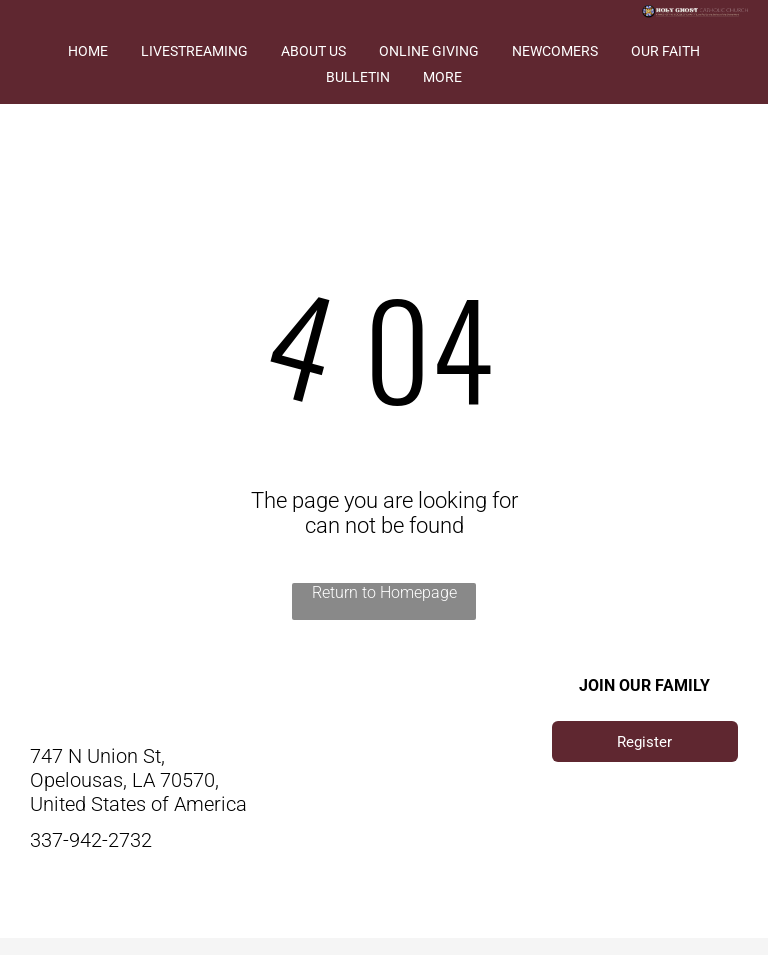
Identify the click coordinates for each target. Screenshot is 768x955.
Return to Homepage (384, 592)
